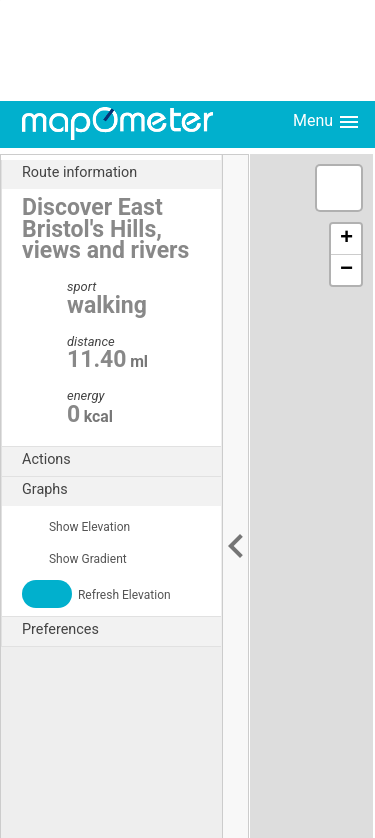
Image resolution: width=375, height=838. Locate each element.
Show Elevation (76, 527)
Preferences (121, 630)
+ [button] (346, 239)
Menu (327, 122)
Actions (121, 460)
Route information (121, 173)
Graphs (121, 490)
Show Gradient (74, 559)
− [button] (346, 270)
